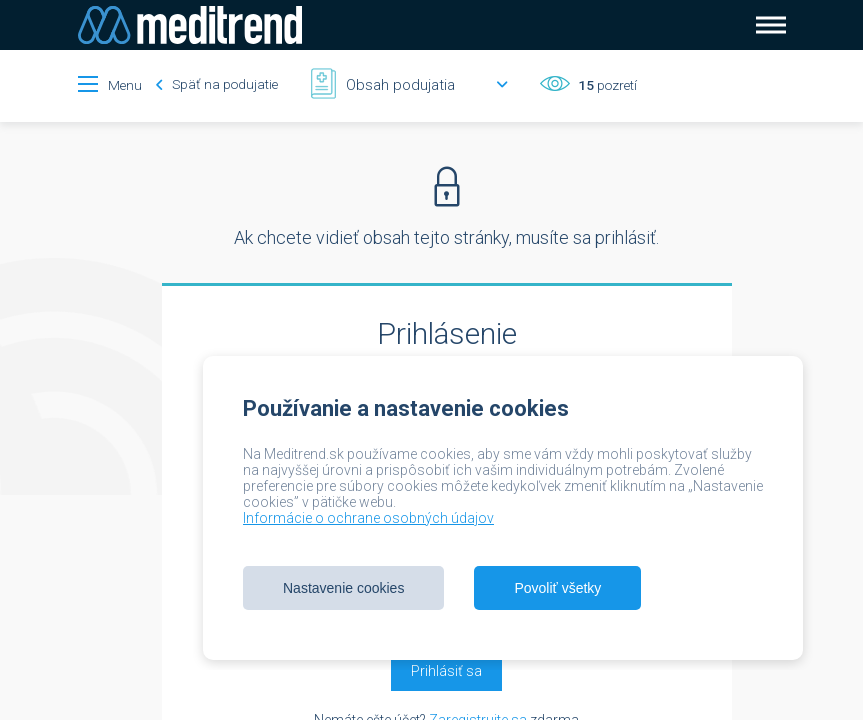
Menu (125, 85)
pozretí (606, 85)
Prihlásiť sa (446, 671)
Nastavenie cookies (343, 588)
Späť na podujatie (216, 84)
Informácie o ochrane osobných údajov (368, 518)
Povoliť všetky (557, 588)
